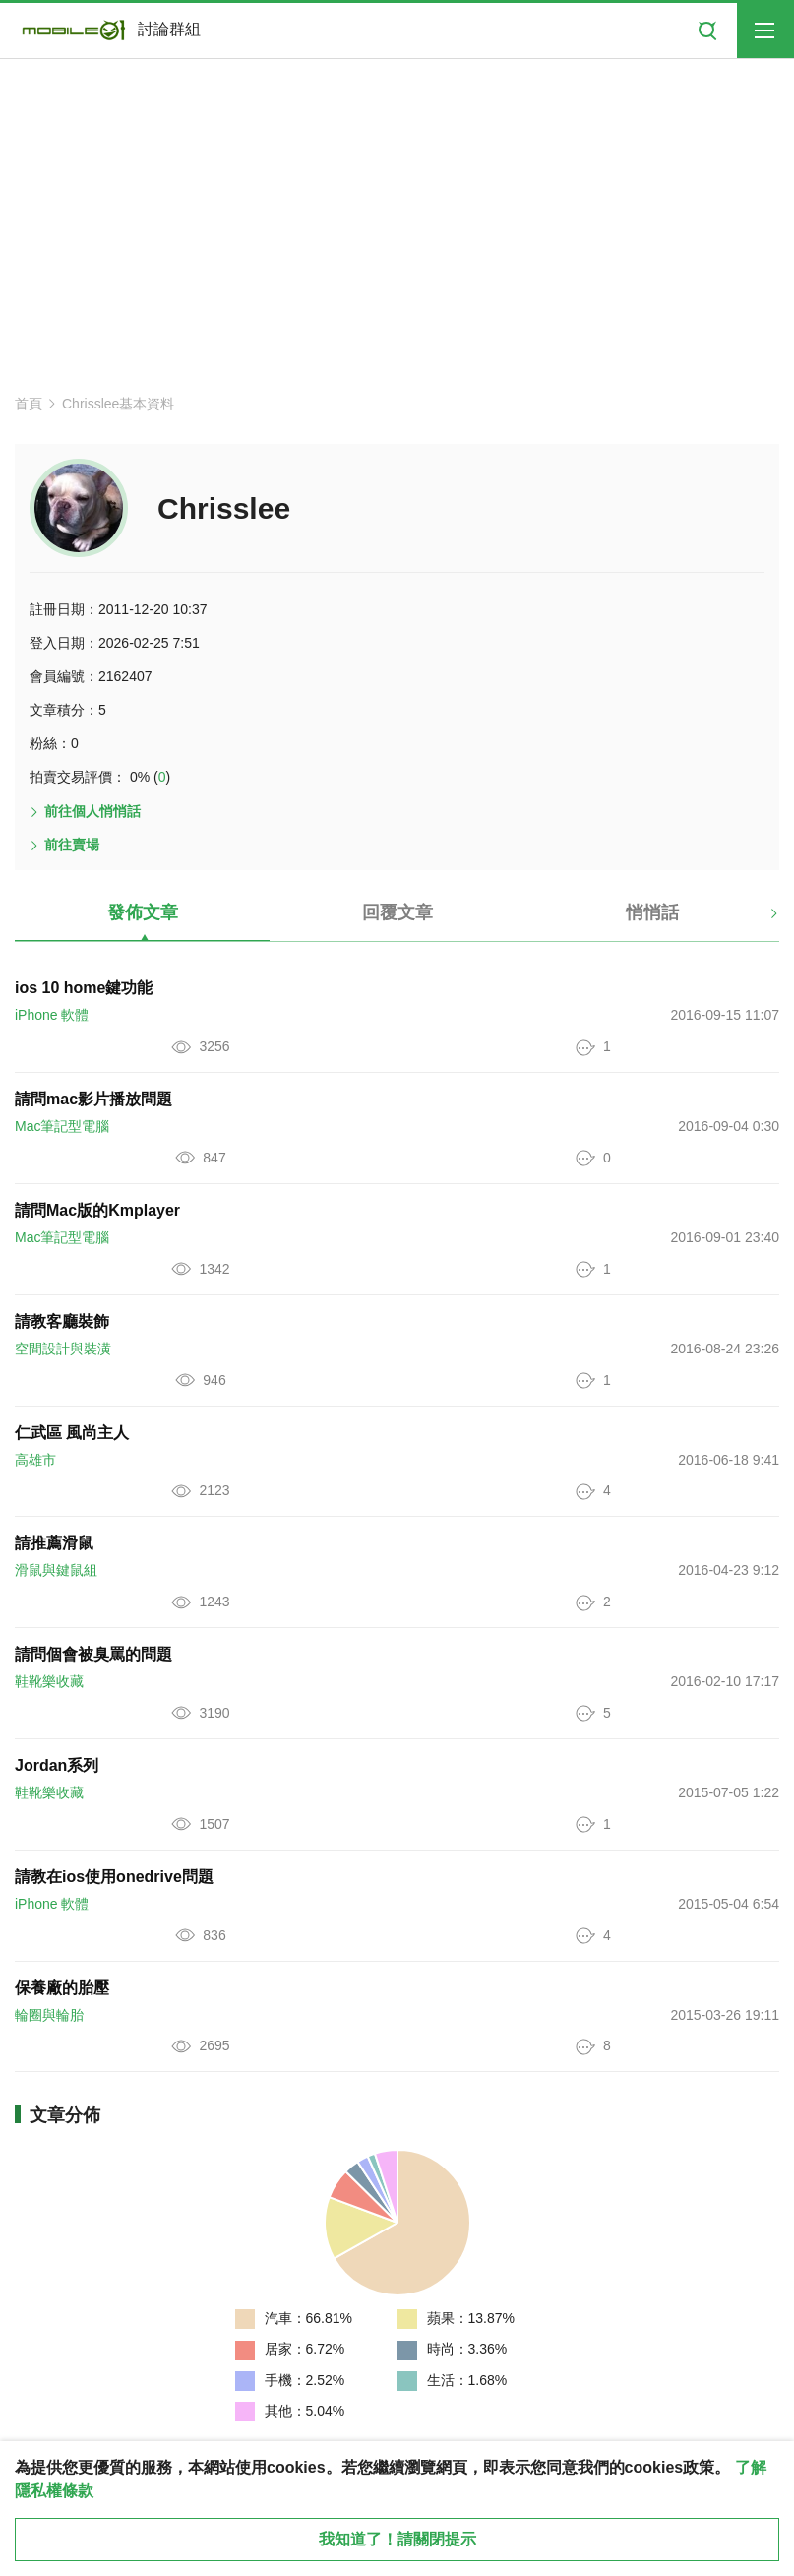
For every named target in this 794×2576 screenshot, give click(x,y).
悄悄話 (652, 912)
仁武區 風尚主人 (72, 1432)
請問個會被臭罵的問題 (93, 1654)
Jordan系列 (56, 1765)
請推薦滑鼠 (54, 1543)
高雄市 (35, 1460)
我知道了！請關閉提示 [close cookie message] (397, 2539)
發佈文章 (142, 912)
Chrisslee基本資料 (118, 403)
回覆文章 (397, 912)
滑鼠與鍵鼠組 (56, 1570)
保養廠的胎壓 (62, 1987)
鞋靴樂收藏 (49, 1681)
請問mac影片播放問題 (93, 1099)
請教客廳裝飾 (62, 1321)
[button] (757, 920)
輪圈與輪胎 (49, 2015)
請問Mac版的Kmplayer (97, 1210)
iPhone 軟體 (52, 1015)
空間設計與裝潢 (63, 1348)
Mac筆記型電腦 (62, 1126)
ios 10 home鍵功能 (84, 987)
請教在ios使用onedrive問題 (114, 1876)
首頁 (28, 403)
